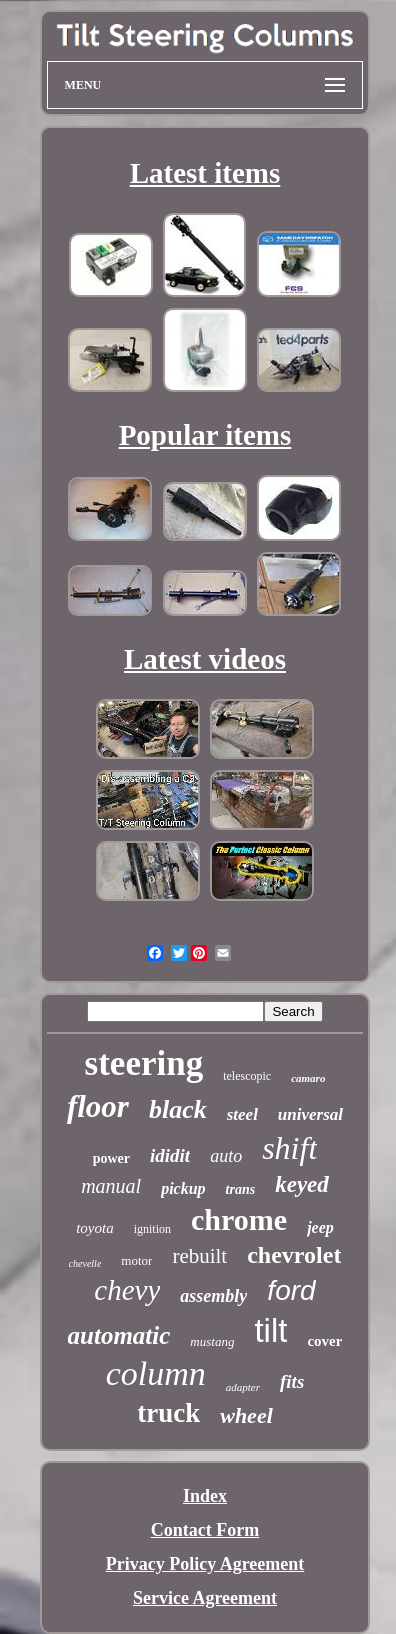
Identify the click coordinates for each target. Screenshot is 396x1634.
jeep (320, 1227)
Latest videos (205, 659)
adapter (243, 1387)
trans (241, 1189)
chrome (239, 1219)
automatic (119, 1335)
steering (144, 1063)
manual (111, 1186)
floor (98, 1106)
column (156, 1373)
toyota (95, 1228)
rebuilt (199, 1256)
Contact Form (205, 1530)
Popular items (205, 435)
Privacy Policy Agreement (205, 1564)
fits (292, 1381)
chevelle (85, 1263)
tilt (270, 1330)
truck (168, 1413)
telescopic (247, 1076)
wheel (246, 1415)
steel (242, 1114)
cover (324, 1341)
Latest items (205, 173)
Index (205, 1496)
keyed (302, 1184)
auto (226, 1156)
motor (136, 1260)
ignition (152, 1229)
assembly (213, 1296)
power (111, 1158)
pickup (183, 1188)
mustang (212, 1341)
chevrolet (294, 1255)
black (178, 1109)
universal (310, 1114)
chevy (127, 1290)
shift (289, 1148)
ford (291, 1290)
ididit (170, 1155)
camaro (308, 1078)
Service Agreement (205, 1598)
